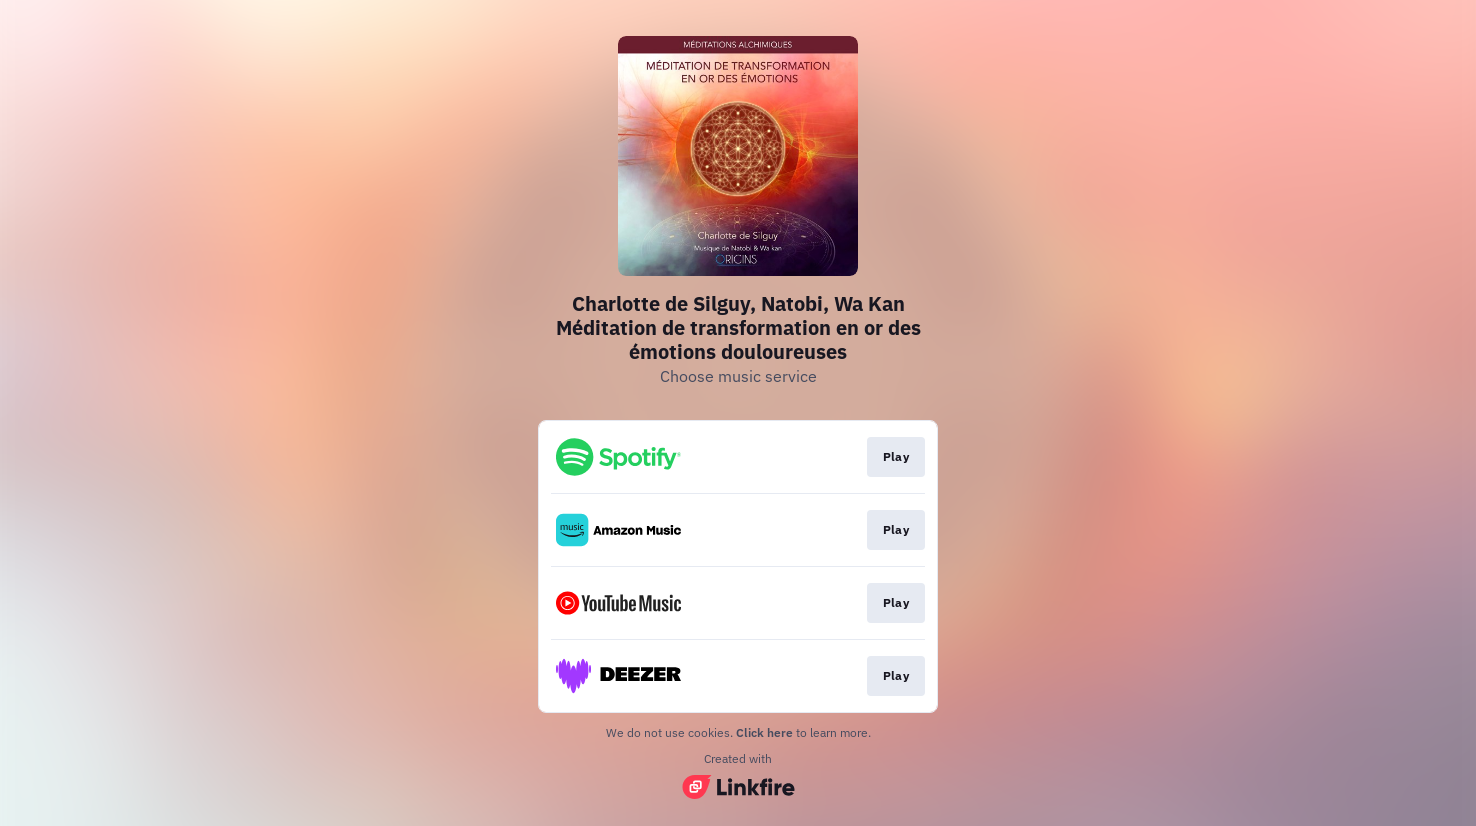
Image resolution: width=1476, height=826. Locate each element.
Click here (764, 732)
